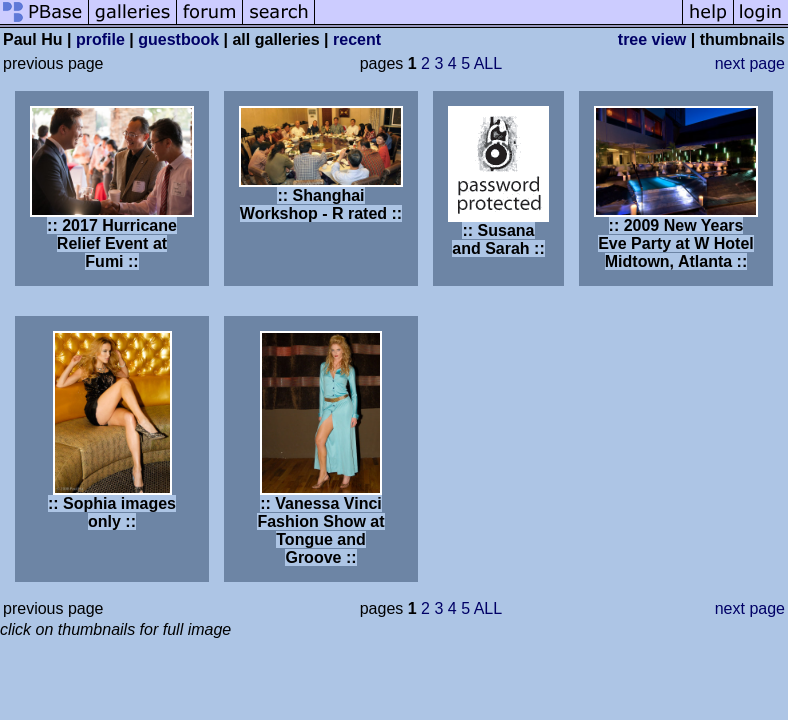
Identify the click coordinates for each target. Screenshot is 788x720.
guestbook (178, 39)
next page (750, 63)
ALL (488, 63)
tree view (652, 39)
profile (100, 39)
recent (357, 39)
